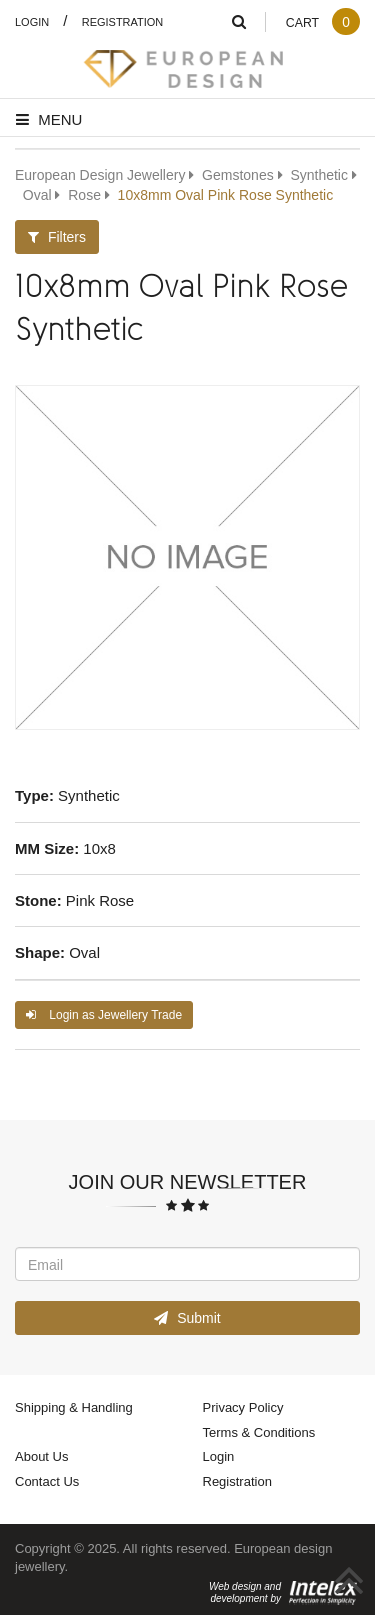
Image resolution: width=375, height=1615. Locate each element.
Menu (49, 119)
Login (32, 21)
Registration (123, 21)
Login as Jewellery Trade (104, 1014)
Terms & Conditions (259, 1432)
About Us (41, 1456)
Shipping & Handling (74, 1407)
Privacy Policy (243, 1407)
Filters (57, 236)
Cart (322, 22)
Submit (187, 1317)
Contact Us (47, 1481)
